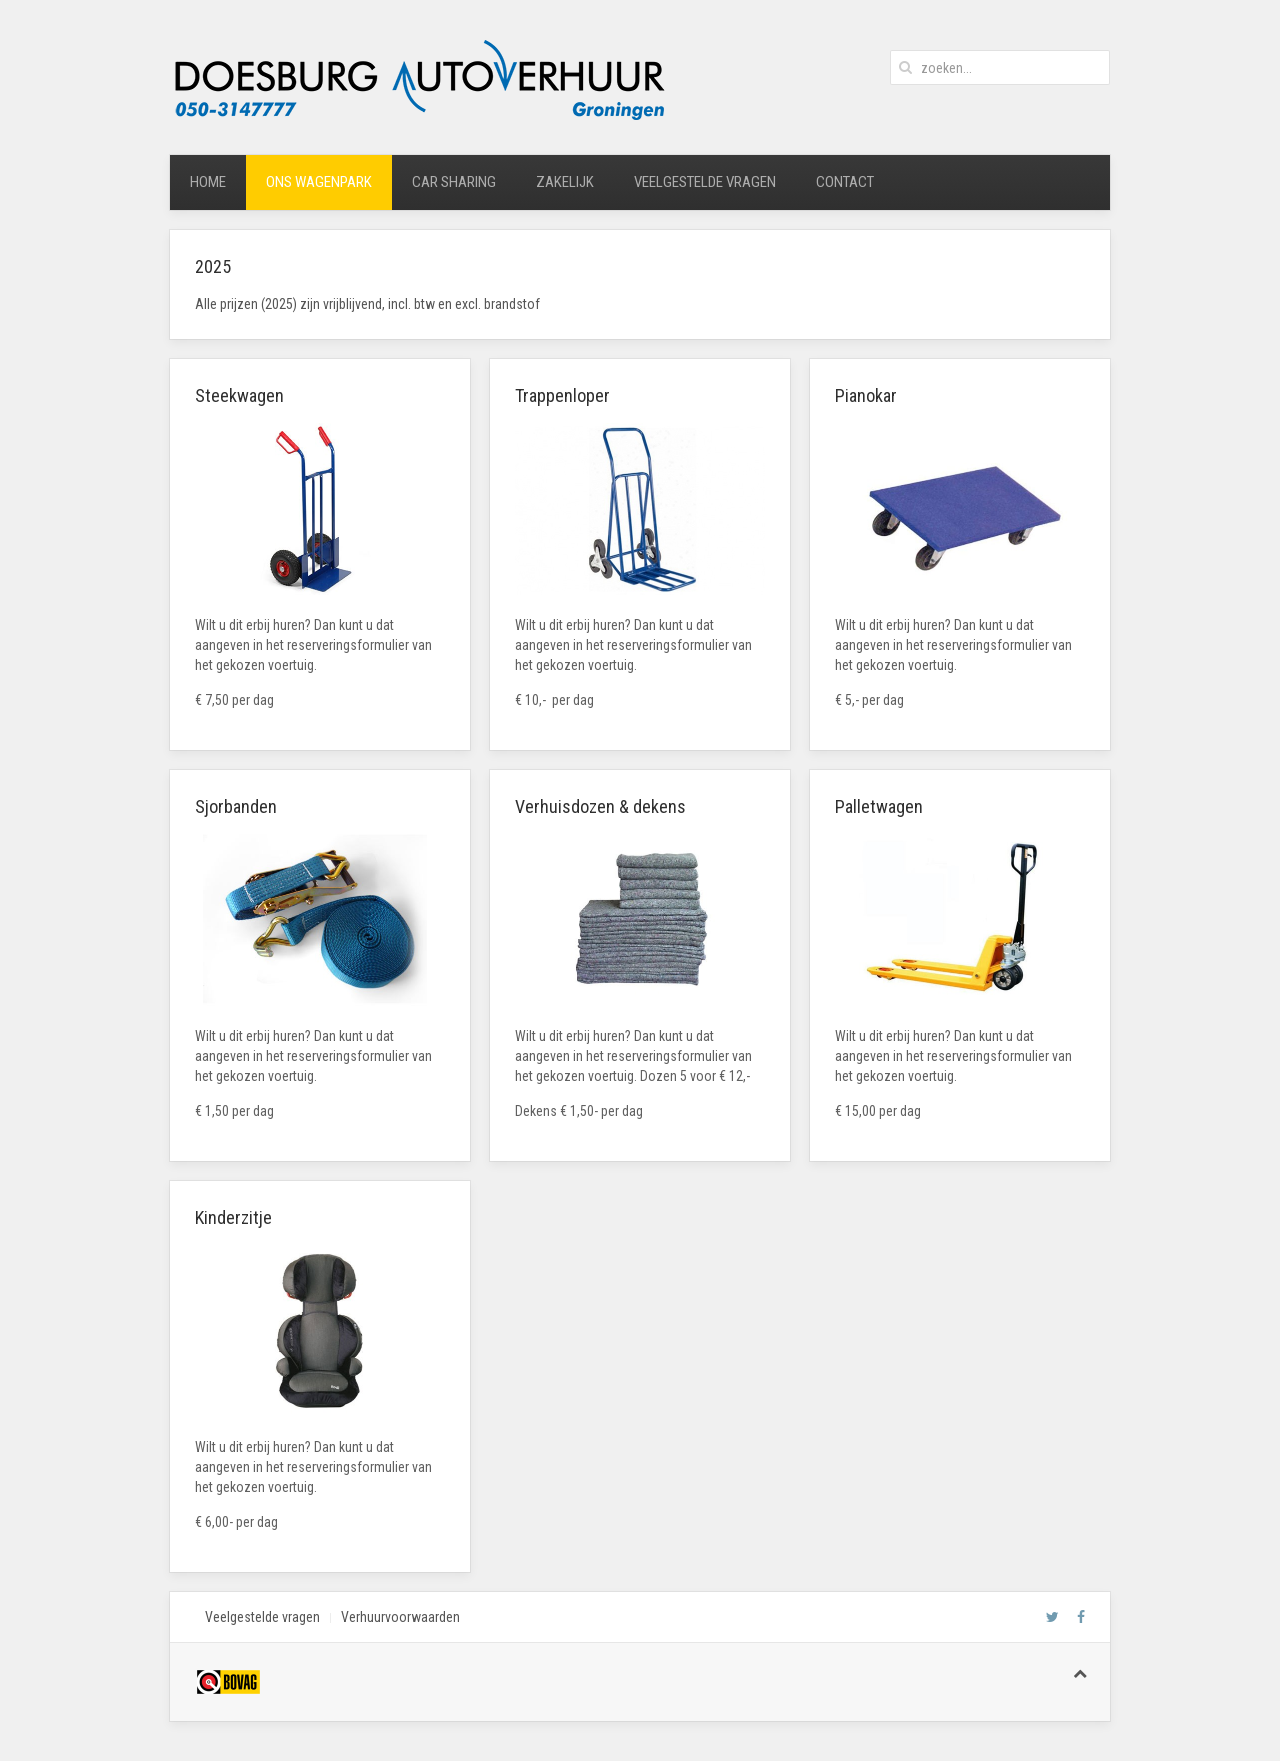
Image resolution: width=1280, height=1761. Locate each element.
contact (845, 182)
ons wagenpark (319, 182)
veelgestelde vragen (705, 182)
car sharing (454, 182)
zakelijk (565, 182)
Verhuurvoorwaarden (400, 1617)
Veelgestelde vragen (262, 1617)
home (208, 182)
